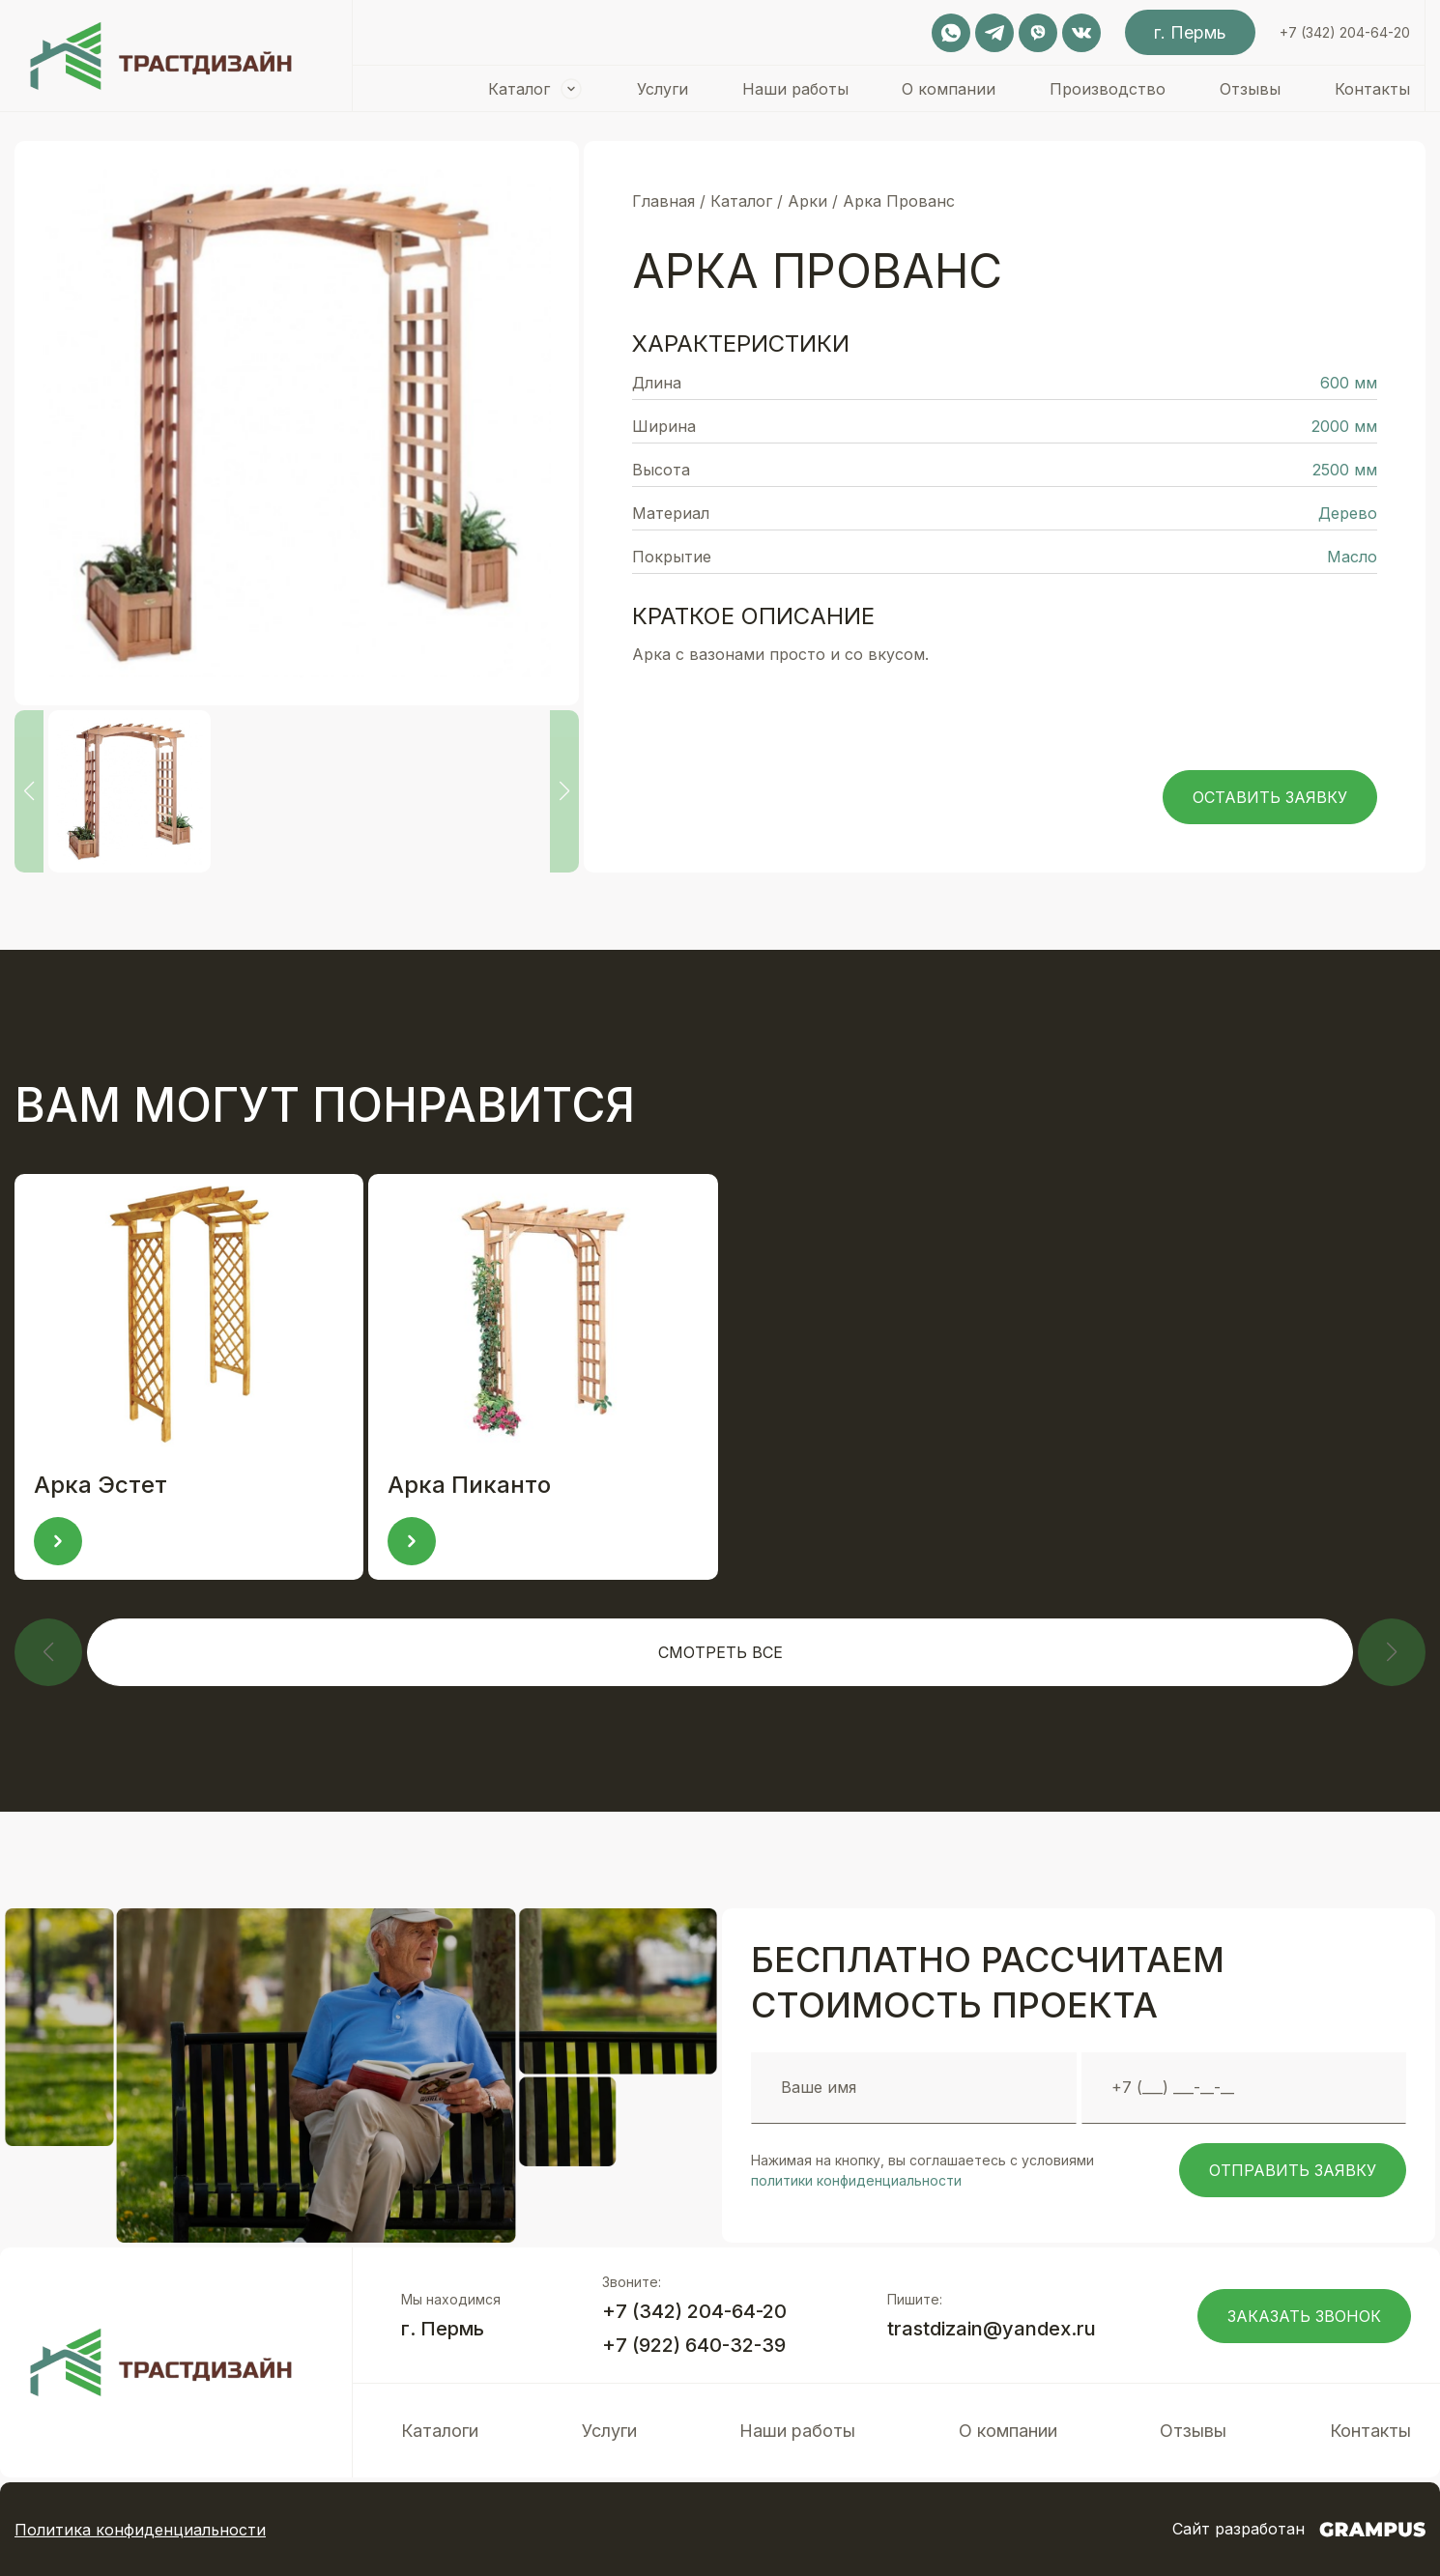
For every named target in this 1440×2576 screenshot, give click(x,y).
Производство (1108, 89)
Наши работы (795, 89)
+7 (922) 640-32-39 (694, 2345)
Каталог (519, 89)
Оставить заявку (1270, 797)
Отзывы (1250, 89)
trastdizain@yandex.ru (991, 2328)
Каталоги (439, 2430)
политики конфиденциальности (856, 2180)
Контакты (1372, 89)
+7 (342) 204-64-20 (1345, 32)
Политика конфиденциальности (140, 2529)
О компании (948, 89)
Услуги (662, 89)
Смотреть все (720, 1652)
